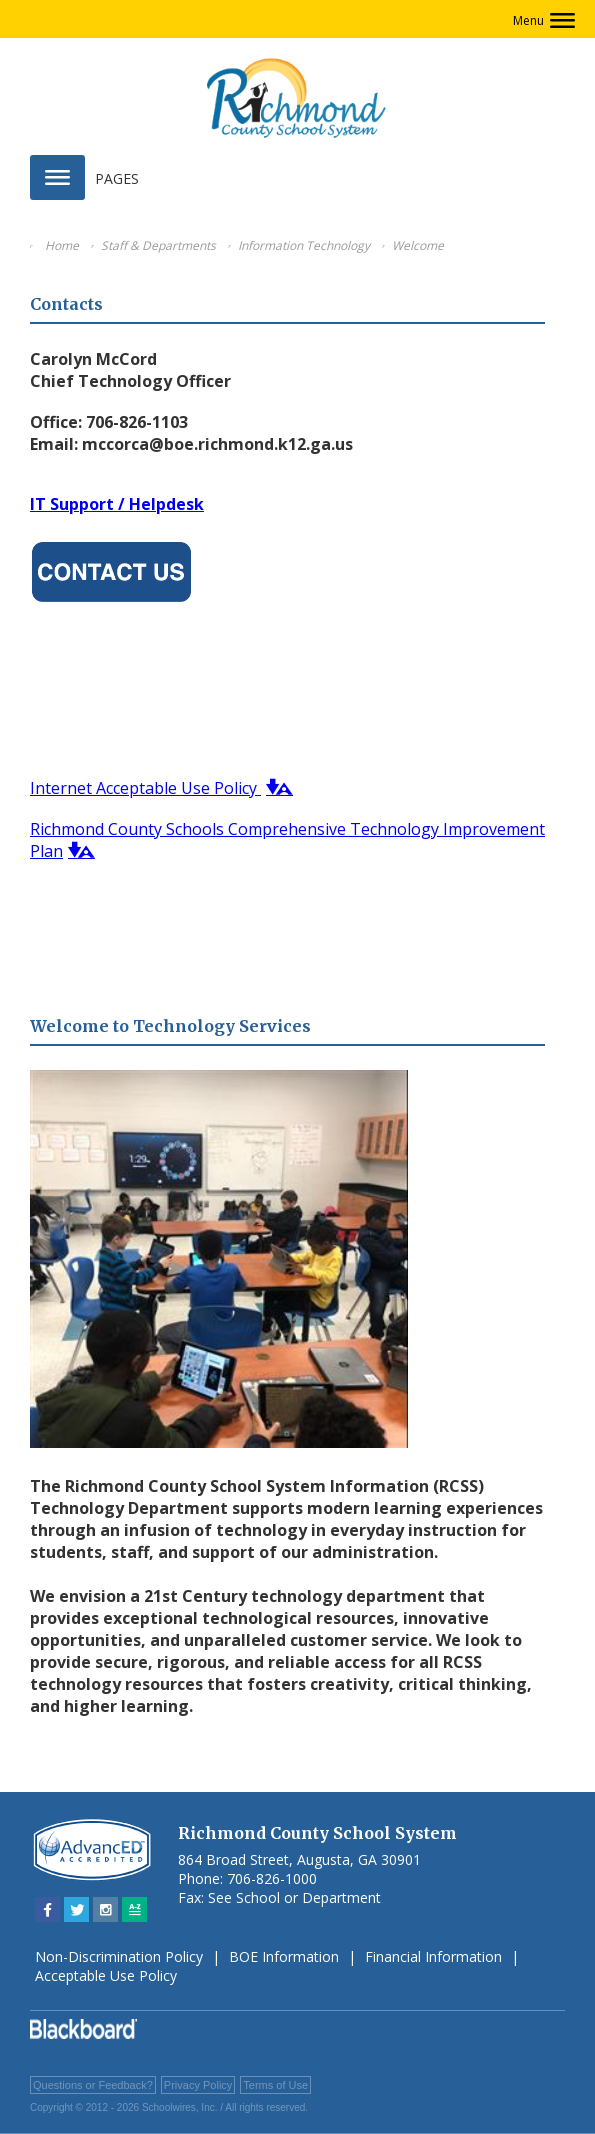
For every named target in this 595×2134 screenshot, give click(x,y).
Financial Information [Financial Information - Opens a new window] (433, 1956)
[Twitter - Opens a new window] (76, 1909)
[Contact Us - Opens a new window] (111, 603)
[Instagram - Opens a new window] (105, 1909)
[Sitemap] (134, 1909)
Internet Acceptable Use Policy (145, 788)
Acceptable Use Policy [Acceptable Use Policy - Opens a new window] (106, 1975)
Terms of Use (275, 2085)
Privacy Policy (198, 2085)
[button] (544, 20)
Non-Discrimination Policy (119, 1956)
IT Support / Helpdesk (117, 504)
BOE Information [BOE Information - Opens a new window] (284, 1956)
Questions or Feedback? (93, 2085)
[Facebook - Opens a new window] (47, 1909)
